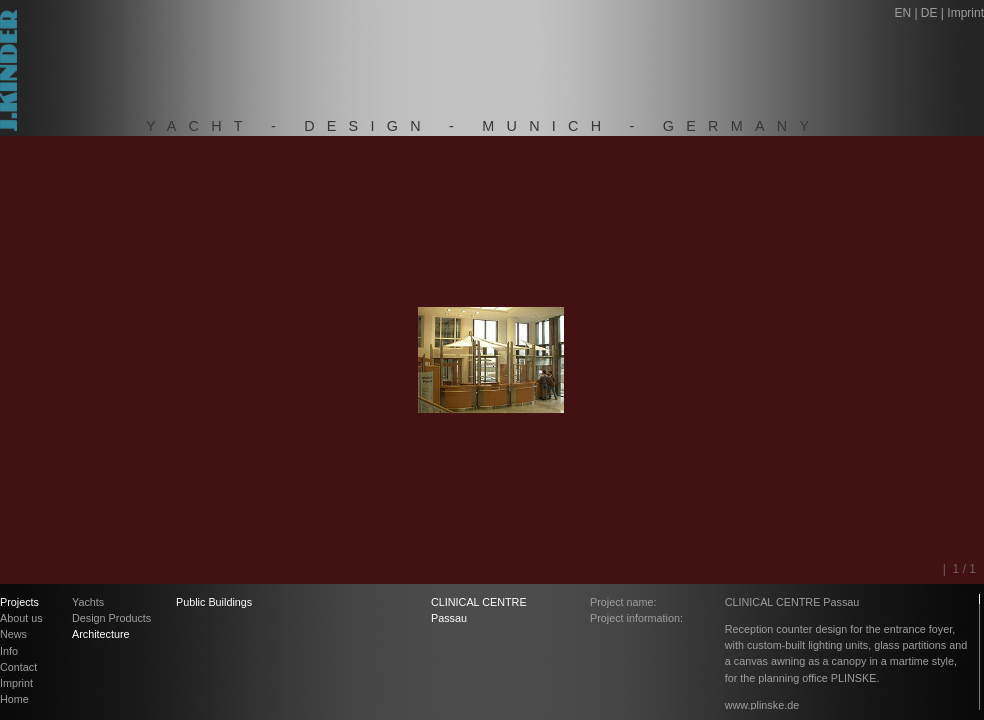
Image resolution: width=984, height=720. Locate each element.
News (13, 634)
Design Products (111, 618)
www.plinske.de (762, 705)
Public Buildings (214, 602)
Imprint (965, 13)
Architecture (101, 634)
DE (929, 13)
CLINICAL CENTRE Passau (479, 610)
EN (902, 13)
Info (9, 651)
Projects (19, 602)
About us (21, 618)
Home (14, 699)
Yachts (88, 602)
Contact (18, 667)
